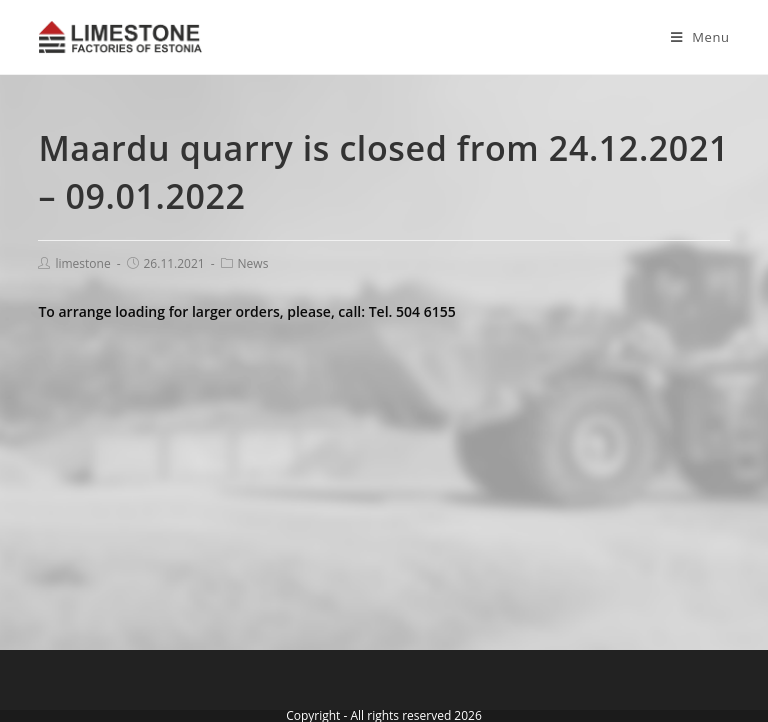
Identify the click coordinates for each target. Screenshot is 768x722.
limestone (82, 263)
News (253, 263)
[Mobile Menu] (693, 37)
